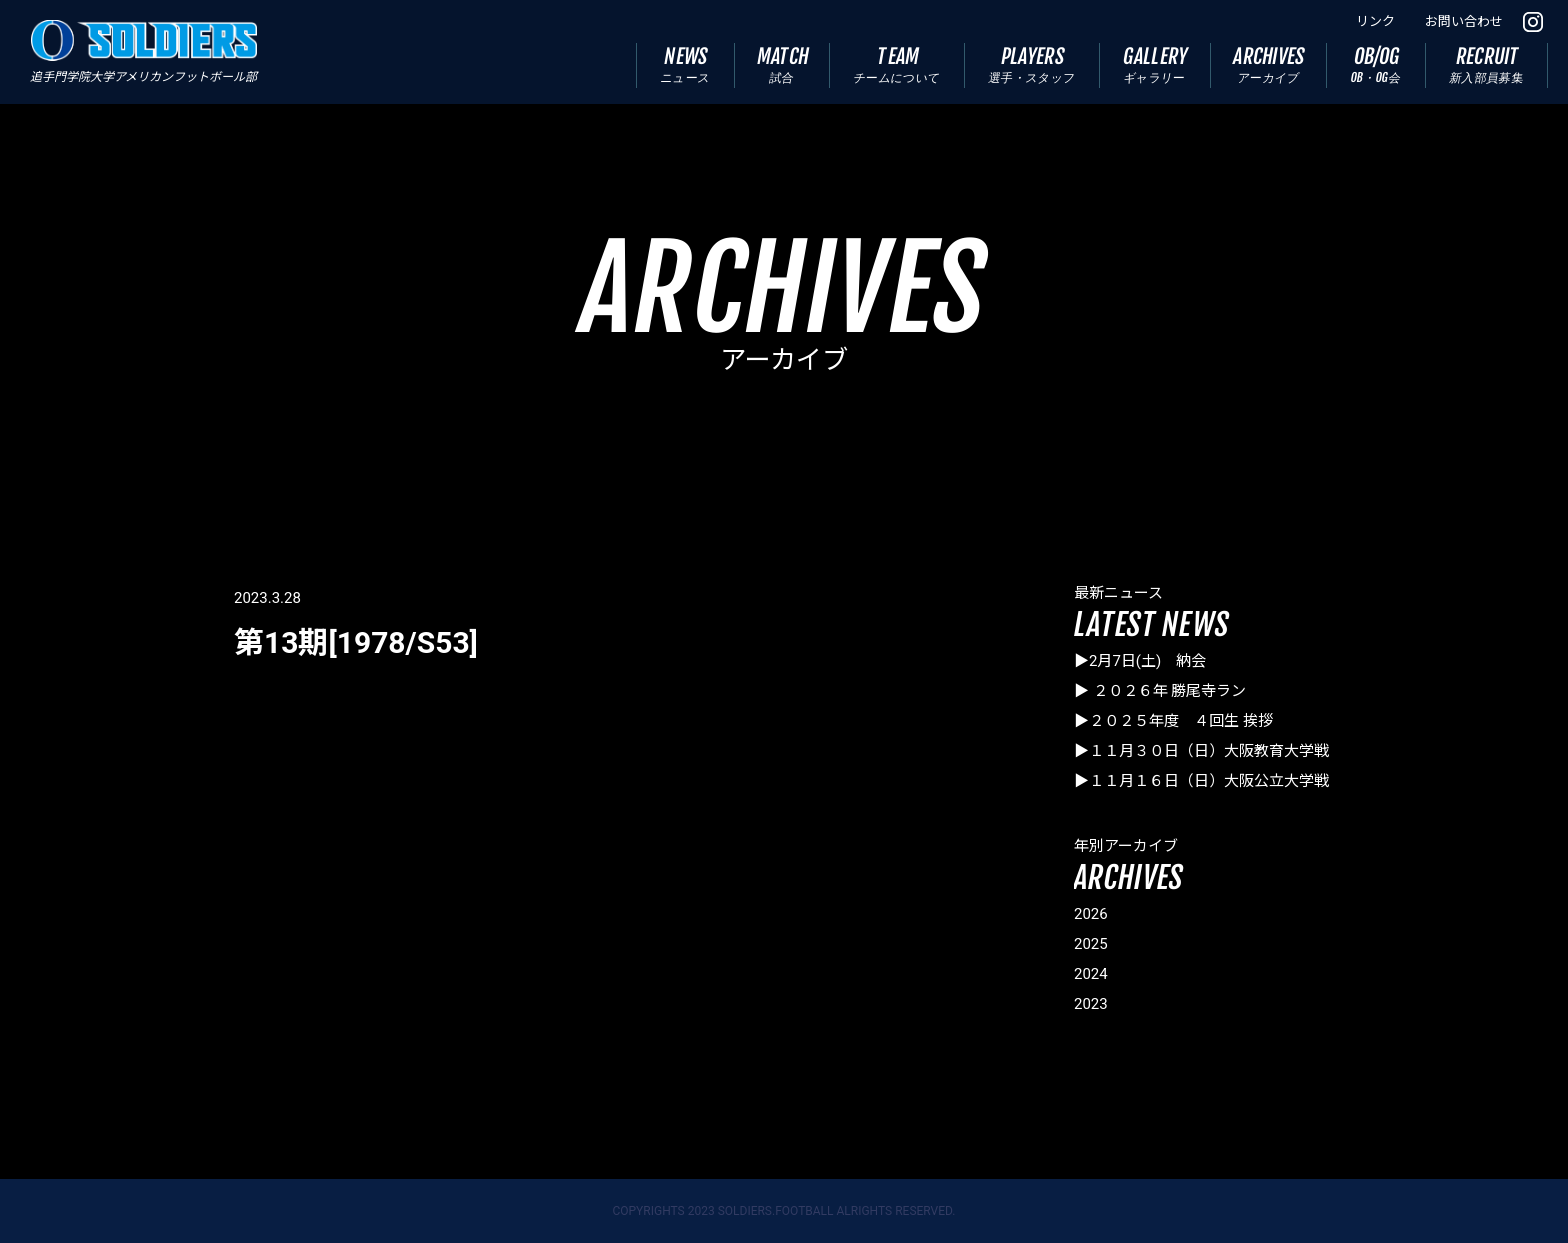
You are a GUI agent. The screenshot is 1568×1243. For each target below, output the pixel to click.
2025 (1091, 944)
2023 (1091, 1004)
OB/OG (1376, 64)
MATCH (783, 64)
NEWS (685, 64)
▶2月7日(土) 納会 (1140, 661)
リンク (1375, 21)
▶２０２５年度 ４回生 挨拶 (1173, 721)
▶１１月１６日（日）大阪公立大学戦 (1201, 781)
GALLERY (1156, 64)
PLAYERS (1032, 64)
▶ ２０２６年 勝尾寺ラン (1160, 691)
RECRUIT (1487, 64)
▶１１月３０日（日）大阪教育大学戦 (1201, 751)
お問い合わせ (1464, 21)
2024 (1091, 974)
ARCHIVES (1269, 64)
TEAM (897, 64)
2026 (1091, 914)
